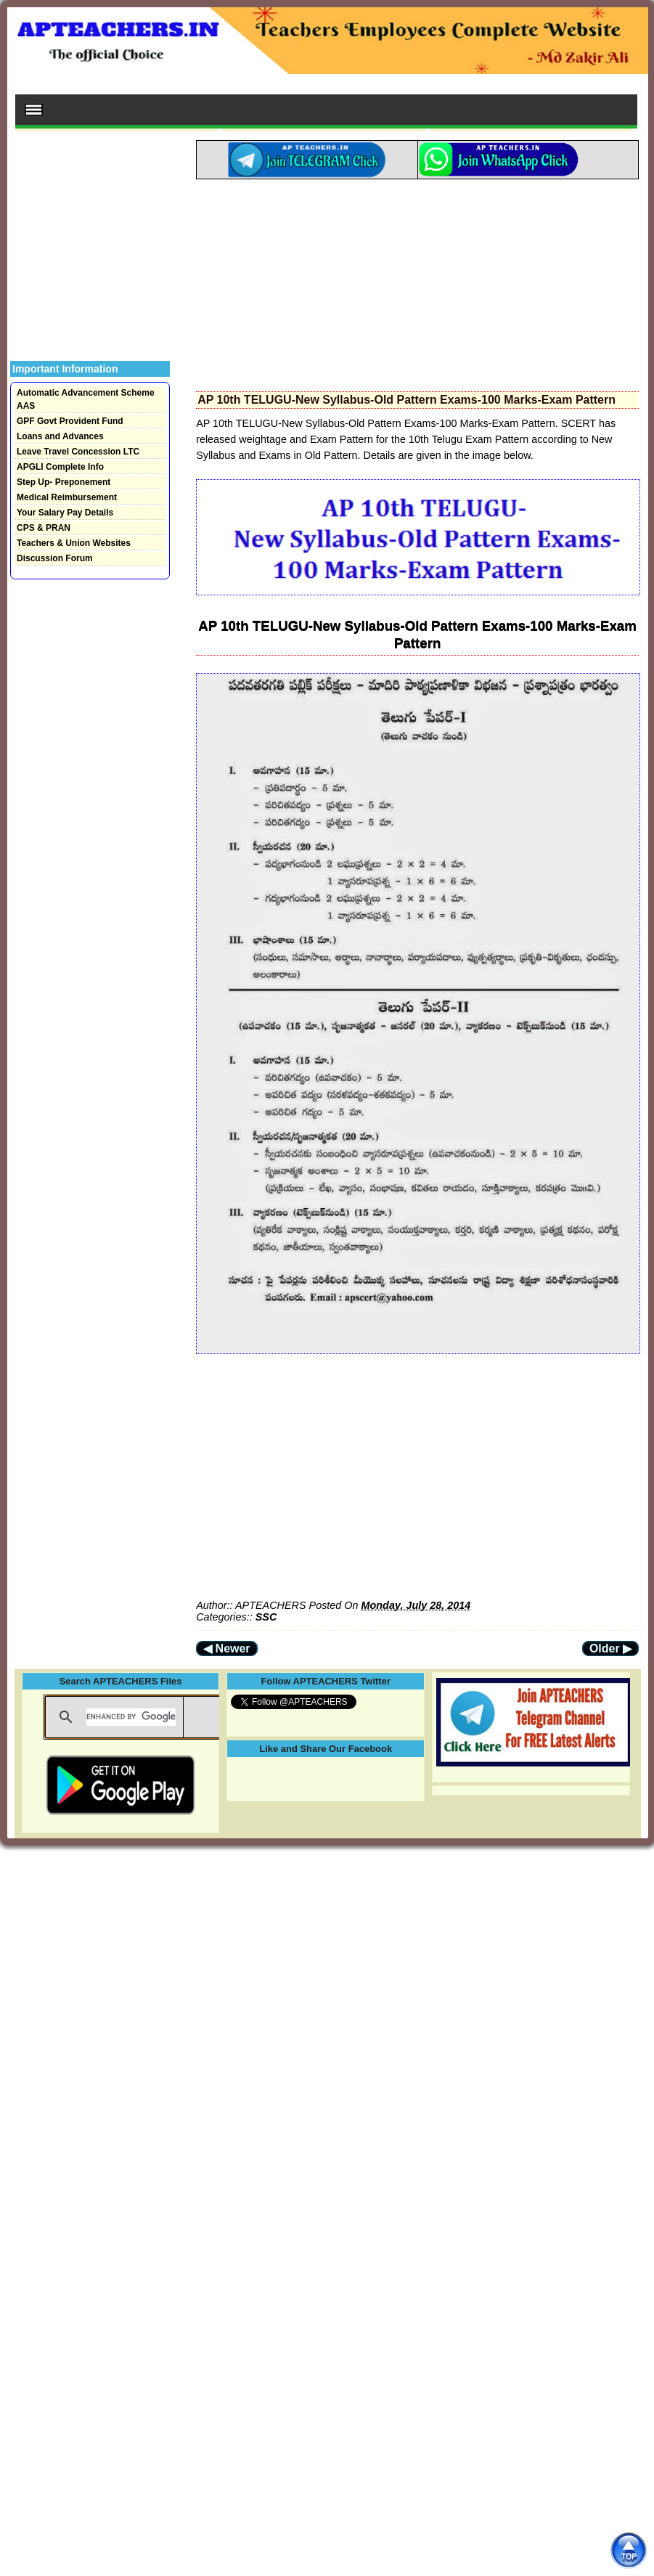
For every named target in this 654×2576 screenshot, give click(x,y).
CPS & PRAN (43, 528)
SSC (266, 1617)
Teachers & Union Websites (74, 543)
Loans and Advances (60, 436)
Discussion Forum (55, 558)
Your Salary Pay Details (65, 513)
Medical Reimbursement (67, 497)
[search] (131, 1717)
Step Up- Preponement (63, 482)
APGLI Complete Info (60, 467)
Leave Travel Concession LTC (78, 452)
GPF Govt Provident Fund (70, 421)
